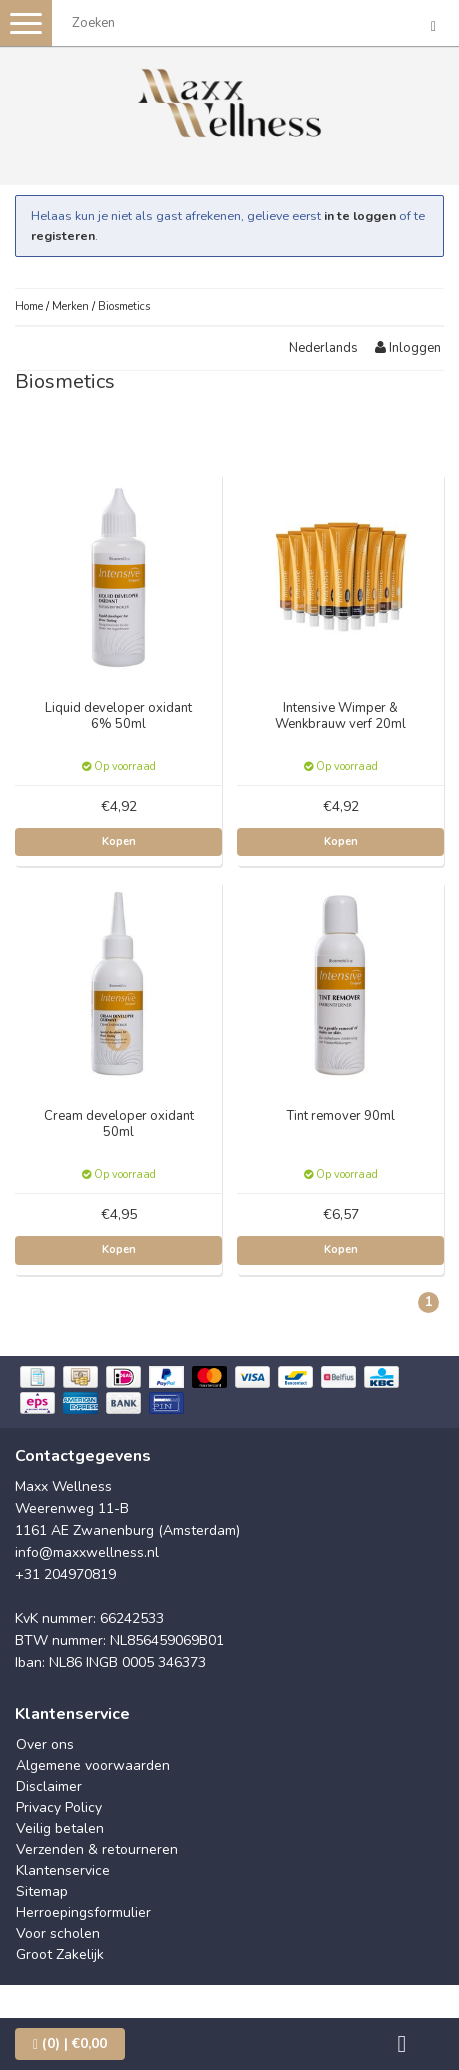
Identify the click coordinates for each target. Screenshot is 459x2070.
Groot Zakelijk (60, 1954)
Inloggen (408, 348)
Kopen (119, 841)
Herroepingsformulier (83, 1912)
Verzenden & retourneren (97, 1849)
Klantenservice (63, 1870)
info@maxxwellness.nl (87, 1552)
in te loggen (360, 215)
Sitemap (42, 1891)
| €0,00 (70, 2043)
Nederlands (323, 348)
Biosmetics (124, 306)
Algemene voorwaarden (93, 1765)
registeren (63, 235)
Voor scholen (58, 1933)
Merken (70, 306)
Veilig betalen (60, 1828)
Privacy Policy (59, 1807)
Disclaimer (49, 1786)
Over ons (45, 1744)
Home (29, 306)
